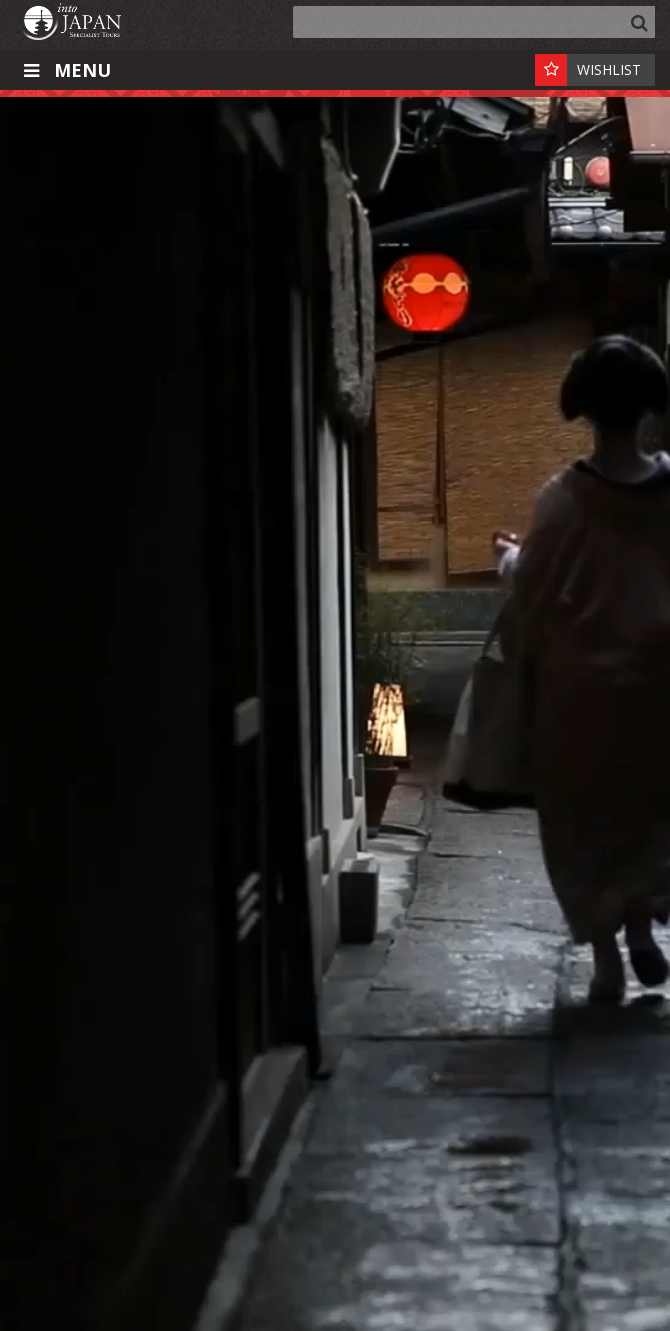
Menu (65, 70)
